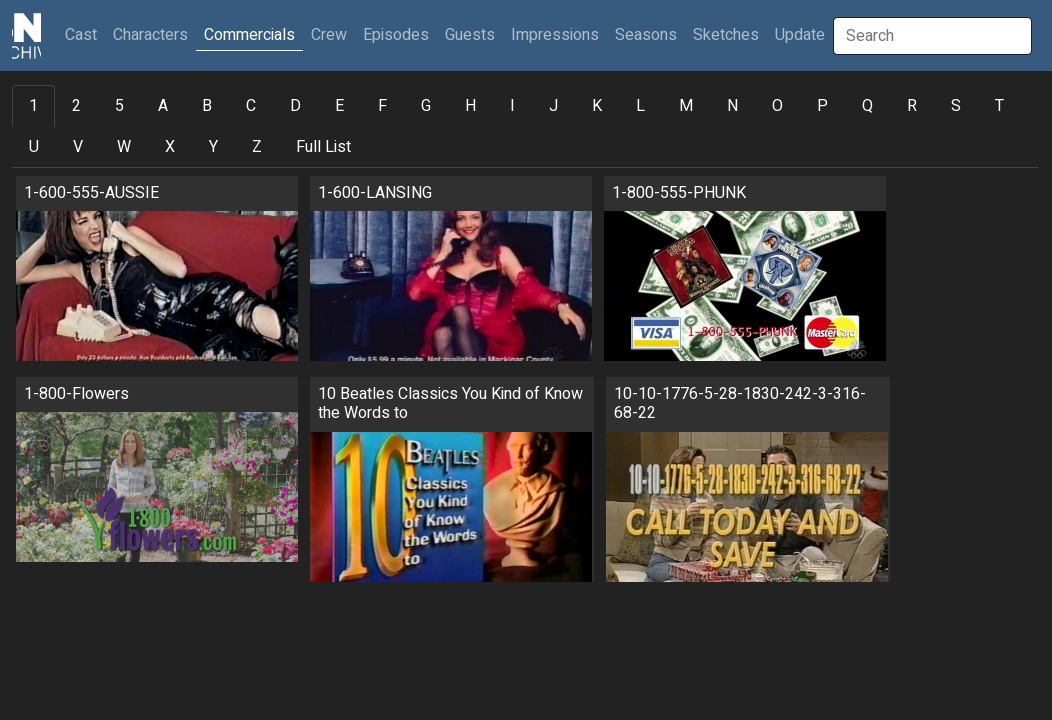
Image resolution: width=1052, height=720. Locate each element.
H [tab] (470, 106)
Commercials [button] (249, 35)
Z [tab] (257, 147)
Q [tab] (867, 106)
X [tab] (170, 147)
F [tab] (382, 106)
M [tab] (686, 106)
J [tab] (553, 106)
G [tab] (426, 106)
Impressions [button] (555, 35)
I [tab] (512, 106)
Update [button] (800, 35)
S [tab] (956, 106)
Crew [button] (329, 35)
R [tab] (912, 106)
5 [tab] (119, 106)
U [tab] (34, 147)
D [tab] (295, 106)
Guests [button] (470, 35)
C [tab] (251, 106)
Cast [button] (85, 34)
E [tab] (339, 106)
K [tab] (597, 106)
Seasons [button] (646, 35)
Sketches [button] (726, 35)
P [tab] (822, 106)
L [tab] (640, 106)
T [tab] (999, 106)
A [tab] (163, 106)
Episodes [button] (396, 35)
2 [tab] (76, 106)
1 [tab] (33, 106)
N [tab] (732, 106)
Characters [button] (150, 35)
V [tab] (78, 147)
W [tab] (124, 147)
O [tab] (777, 106)
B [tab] (207, 106)
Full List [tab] (323, 147)
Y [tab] (213, 147)
